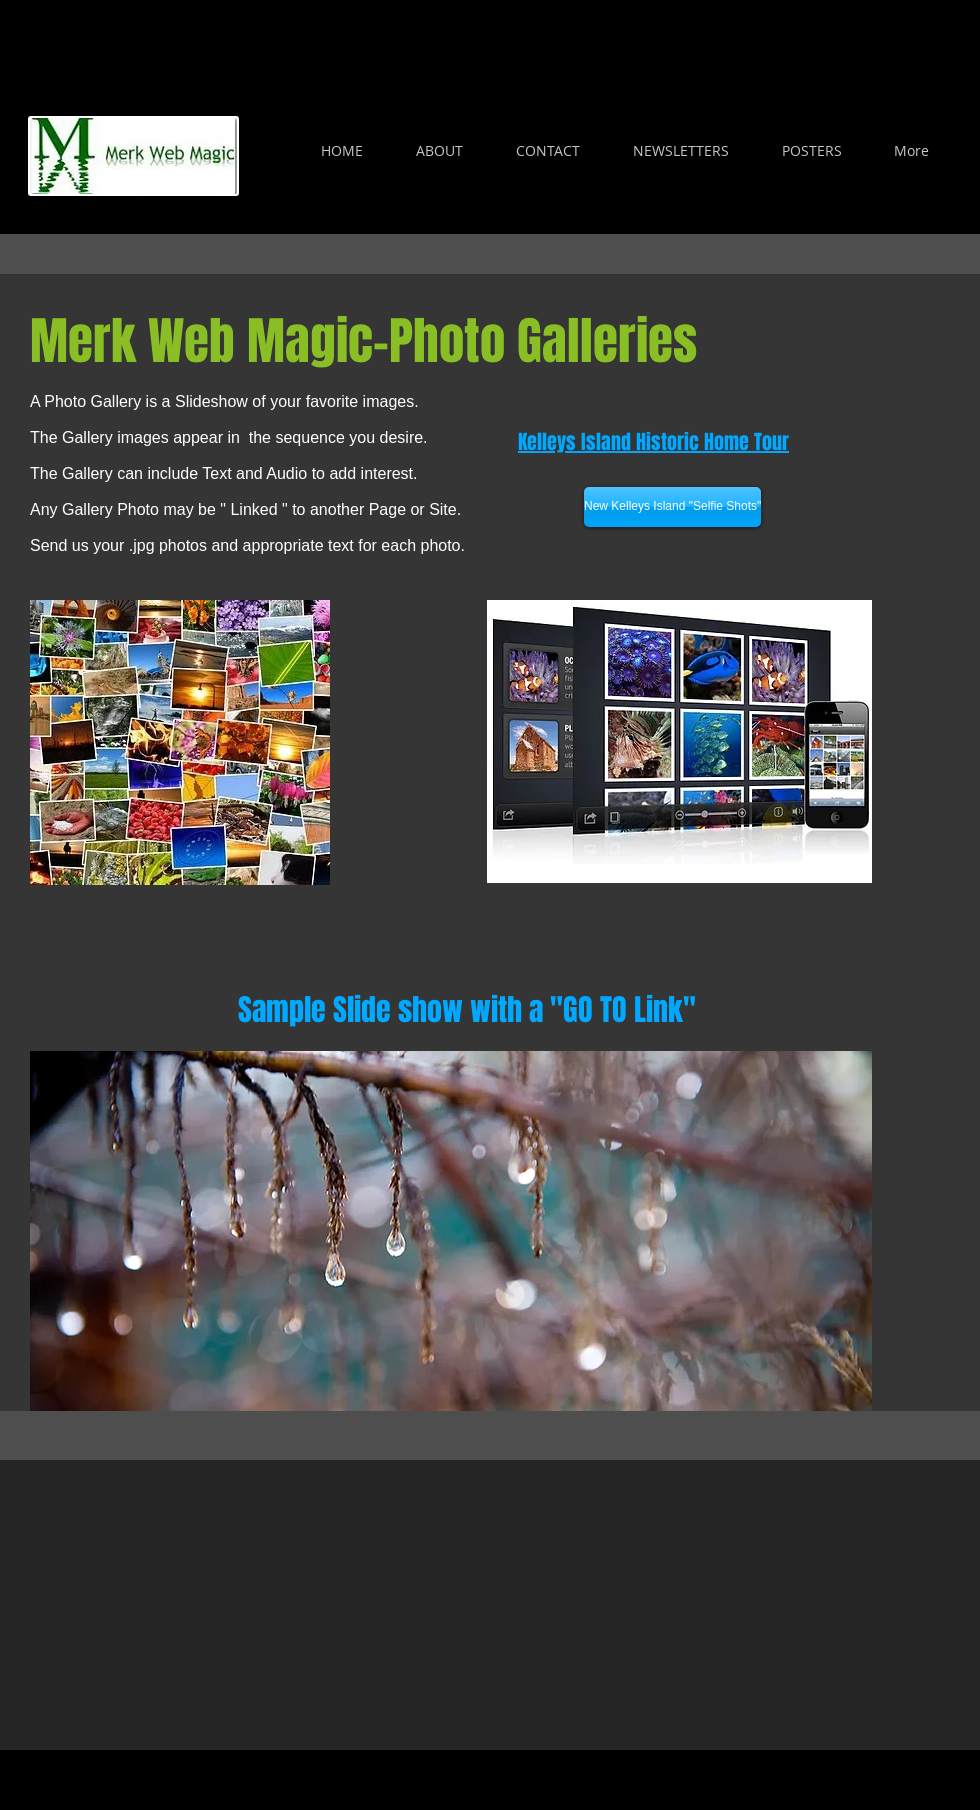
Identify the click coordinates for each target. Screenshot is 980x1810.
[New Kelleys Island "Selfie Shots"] (672, 507)
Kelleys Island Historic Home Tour (653, 442)
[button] (451, 1231)
